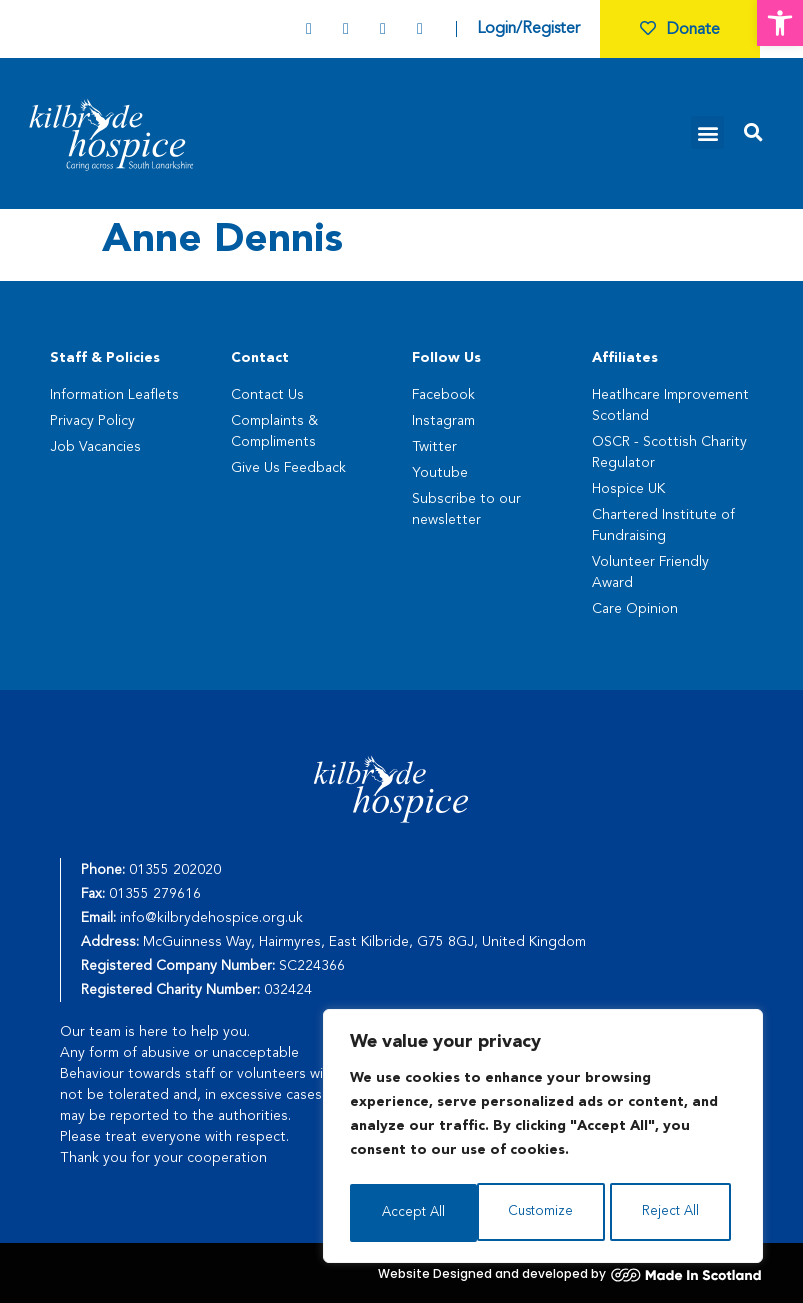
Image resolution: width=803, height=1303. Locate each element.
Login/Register (528, 29)
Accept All (673, 1213)
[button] (780, 23)
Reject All (544, 1213)
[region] (543, 1139)
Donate (680, 30)
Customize (413, 1213)
